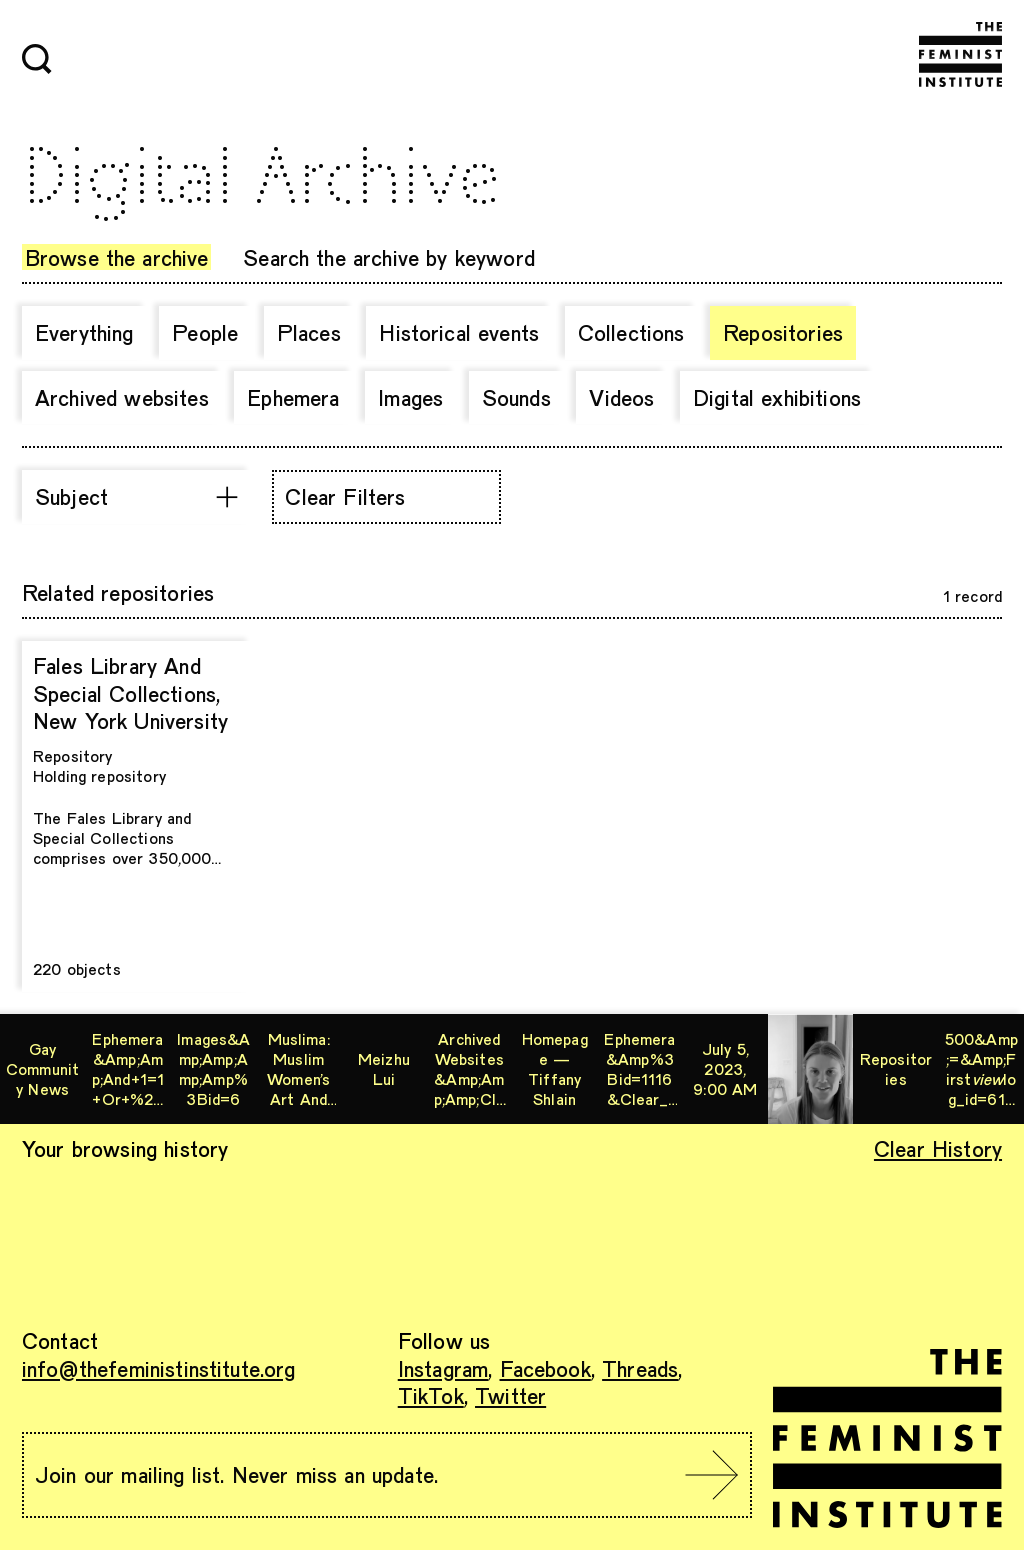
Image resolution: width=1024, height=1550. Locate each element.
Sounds (516, 397)
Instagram (443, 1368)
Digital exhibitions (777, 397)
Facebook (545, 1368)
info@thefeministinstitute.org (159, 1368)
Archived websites (122, 397)
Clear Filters (345, 496)
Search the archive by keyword (389, 257)
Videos (621, 397)
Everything (84, 332)
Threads (640, 1368)
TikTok (431, 1395)
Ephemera (293, 397)
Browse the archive (117, 257)
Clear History (938, 1148)
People (205, 332)
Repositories (783, 332)
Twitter (510, 1395)
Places (309, 332)
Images (410, 397)
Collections (631, 332)
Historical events (459, 332)
